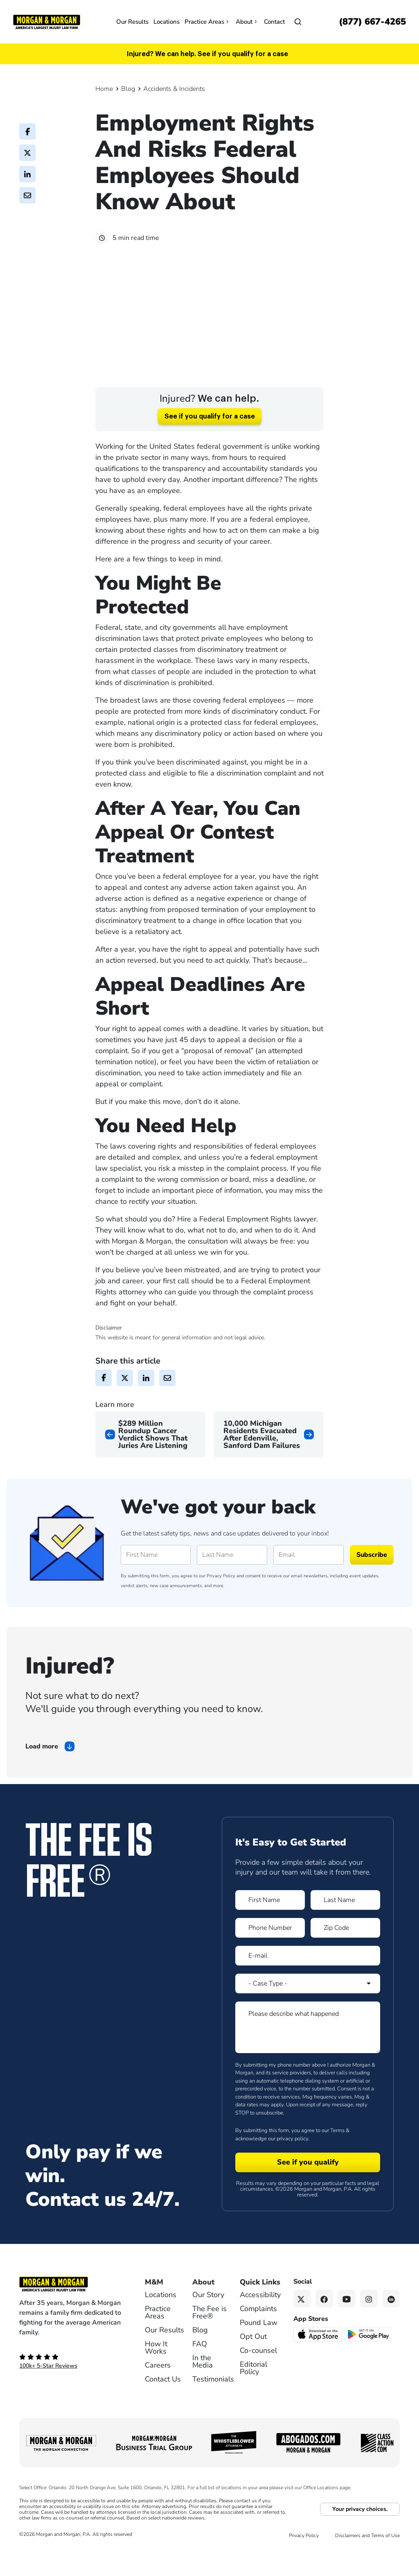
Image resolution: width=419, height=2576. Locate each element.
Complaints (258, 2330)
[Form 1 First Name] (270, 1921)
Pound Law (258, 2344)
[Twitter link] (302, 2320)
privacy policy (292, 2160)
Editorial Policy (253, 2389)
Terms (337, 2152)
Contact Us (163, 2400)
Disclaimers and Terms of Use (367, 2557)
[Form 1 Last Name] (345, 1921)
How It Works (156, 2369)
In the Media (202, 2383)
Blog (128, 88)
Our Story (208, 2316)
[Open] (298, 22)
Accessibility (260, 2316)
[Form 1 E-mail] (307, 1977)
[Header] (46, 21)
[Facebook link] (324, 2320)
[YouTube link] (346, 2320)
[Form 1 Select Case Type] (307, 2005)
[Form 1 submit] (307, 2184)
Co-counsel (258, 2372)
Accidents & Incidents (174, 88)
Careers (158, 2387)
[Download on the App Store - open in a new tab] (318, 2355)
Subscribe (371, 1576)
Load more (41, 1768)
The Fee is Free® (209, 2334)
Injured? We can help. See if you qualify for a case (207, 54)
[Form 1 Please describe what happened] (307, 2049)
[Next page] (268, 1456)
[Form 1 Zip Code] (345, 1949)
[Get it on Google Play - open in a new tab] (369, 2355)
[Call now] (372, 22)
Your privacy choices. (359, 2531)
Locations (166, 22)
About (247, 22)
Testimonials (213, 2400)
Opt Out (253, 2358)
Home (104, 88)
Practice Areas (208, 22)
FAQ (199, 2365)
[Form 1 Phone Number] (270, 1949)
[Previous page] (150, 1456)
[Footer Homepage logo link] (70, 2305)
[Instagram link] (369, 2320)
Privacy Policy (221, 1597)
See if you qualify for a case (209, 438)
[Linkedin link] (391, 2320)
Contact (274, 22)
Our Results (132, 22)
